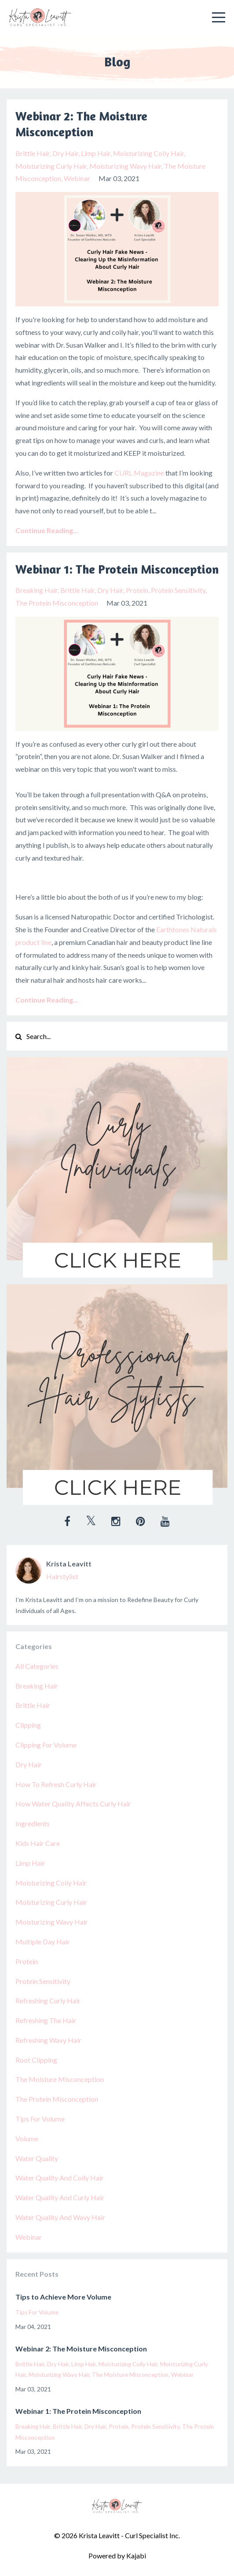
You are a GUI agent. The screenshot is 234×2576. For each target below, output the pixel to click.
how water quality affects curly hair (73, 1803)
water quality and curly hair (59, 2197)
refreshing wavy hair (48, 2040)
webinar (77, 178)
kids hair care (37, 1843)
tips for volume (40, 2119)
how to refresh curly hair (56, 1784)
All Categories (36, 1666)
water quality (36, 2158)
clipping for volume (46, 1744)
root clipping (36, 2060)
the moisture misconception (59, 2079)
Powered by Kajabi (117, 2555)
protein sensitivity (178, 590)
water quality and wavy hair (60, 2217)
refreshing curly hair (47, 2000)
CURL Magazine (139, 473)
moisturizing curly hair (51, 166)
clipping (28, 1725)
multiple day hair (42, 1941)
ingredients (32, 1823)
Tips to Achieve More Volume (63, 2297)
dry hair (65, 153)
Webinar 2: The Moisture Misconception (81, 124)
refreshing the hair (45, 2020)
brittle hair (32, 153)
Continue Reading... (46, 530)
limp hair (95, 153)
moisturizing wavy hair (125, 166)
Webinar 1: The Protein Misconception (117, 569)
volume (26, 2138)
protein (137, 590)
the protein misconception (56, 603)
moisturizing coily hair (148, 153)
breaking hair (36, 590)
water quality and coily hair (59, 2177)
